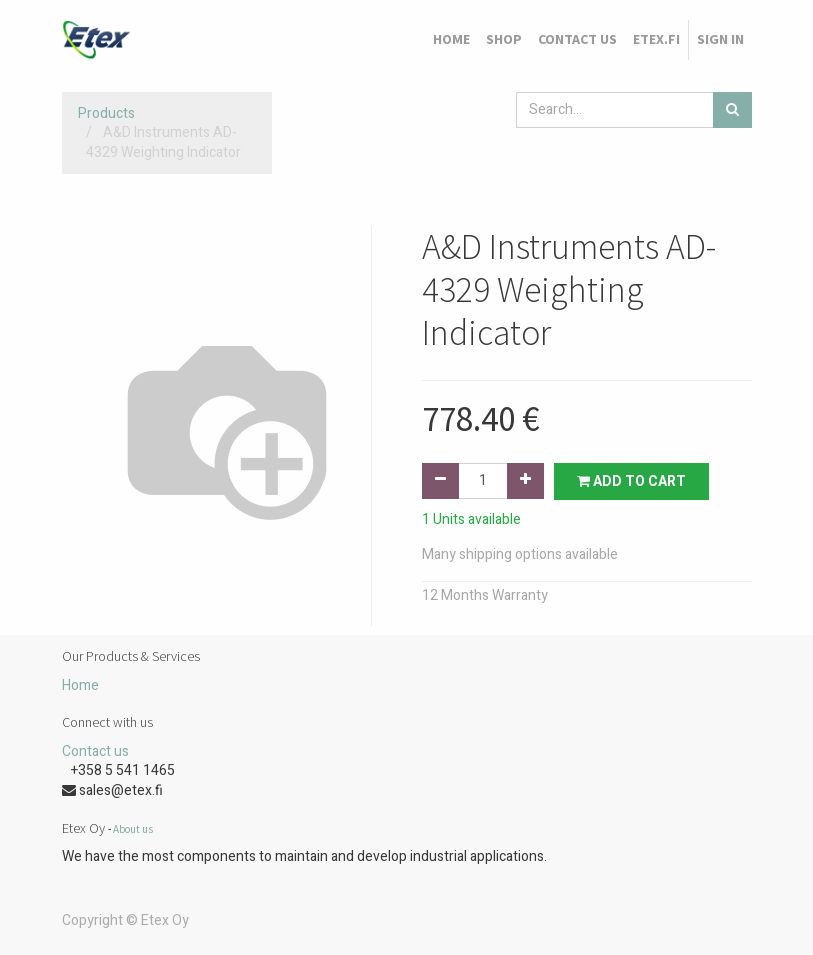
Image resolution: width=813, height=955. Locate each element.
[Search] (732, 110)
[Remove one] (440, 481)
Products (106, 113)
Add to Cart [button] (631, 481)
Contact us (95, 751)
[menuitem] (451, 40)
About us (133, 829)
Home (80, 685)
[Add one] (525, 481)
